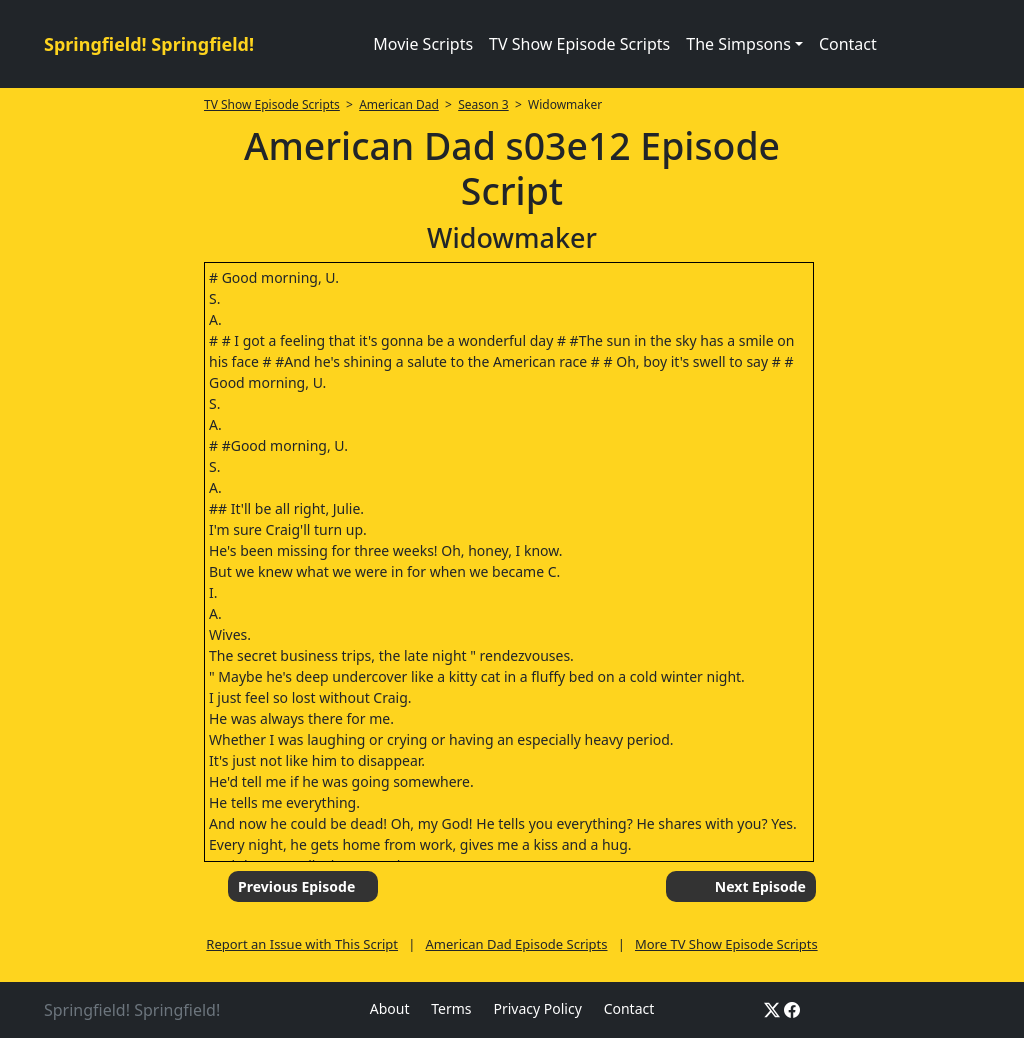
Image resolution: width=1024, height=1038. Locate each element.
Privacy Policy (537, 1008)
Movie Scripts (423, 44)
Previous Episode (296, 886)
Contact (848, 44)
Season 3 (483, 104)
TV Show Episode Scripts (579, 44)
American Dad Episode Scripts (517, 944)
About (390, 1008)
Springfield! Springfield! (149, 44)
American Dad (399, 104)
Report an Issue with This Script (302, 944)
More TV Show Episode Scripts (726, 944)
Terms (451, 1008)
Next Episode (760, 886)
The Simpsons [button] (738, 44)
